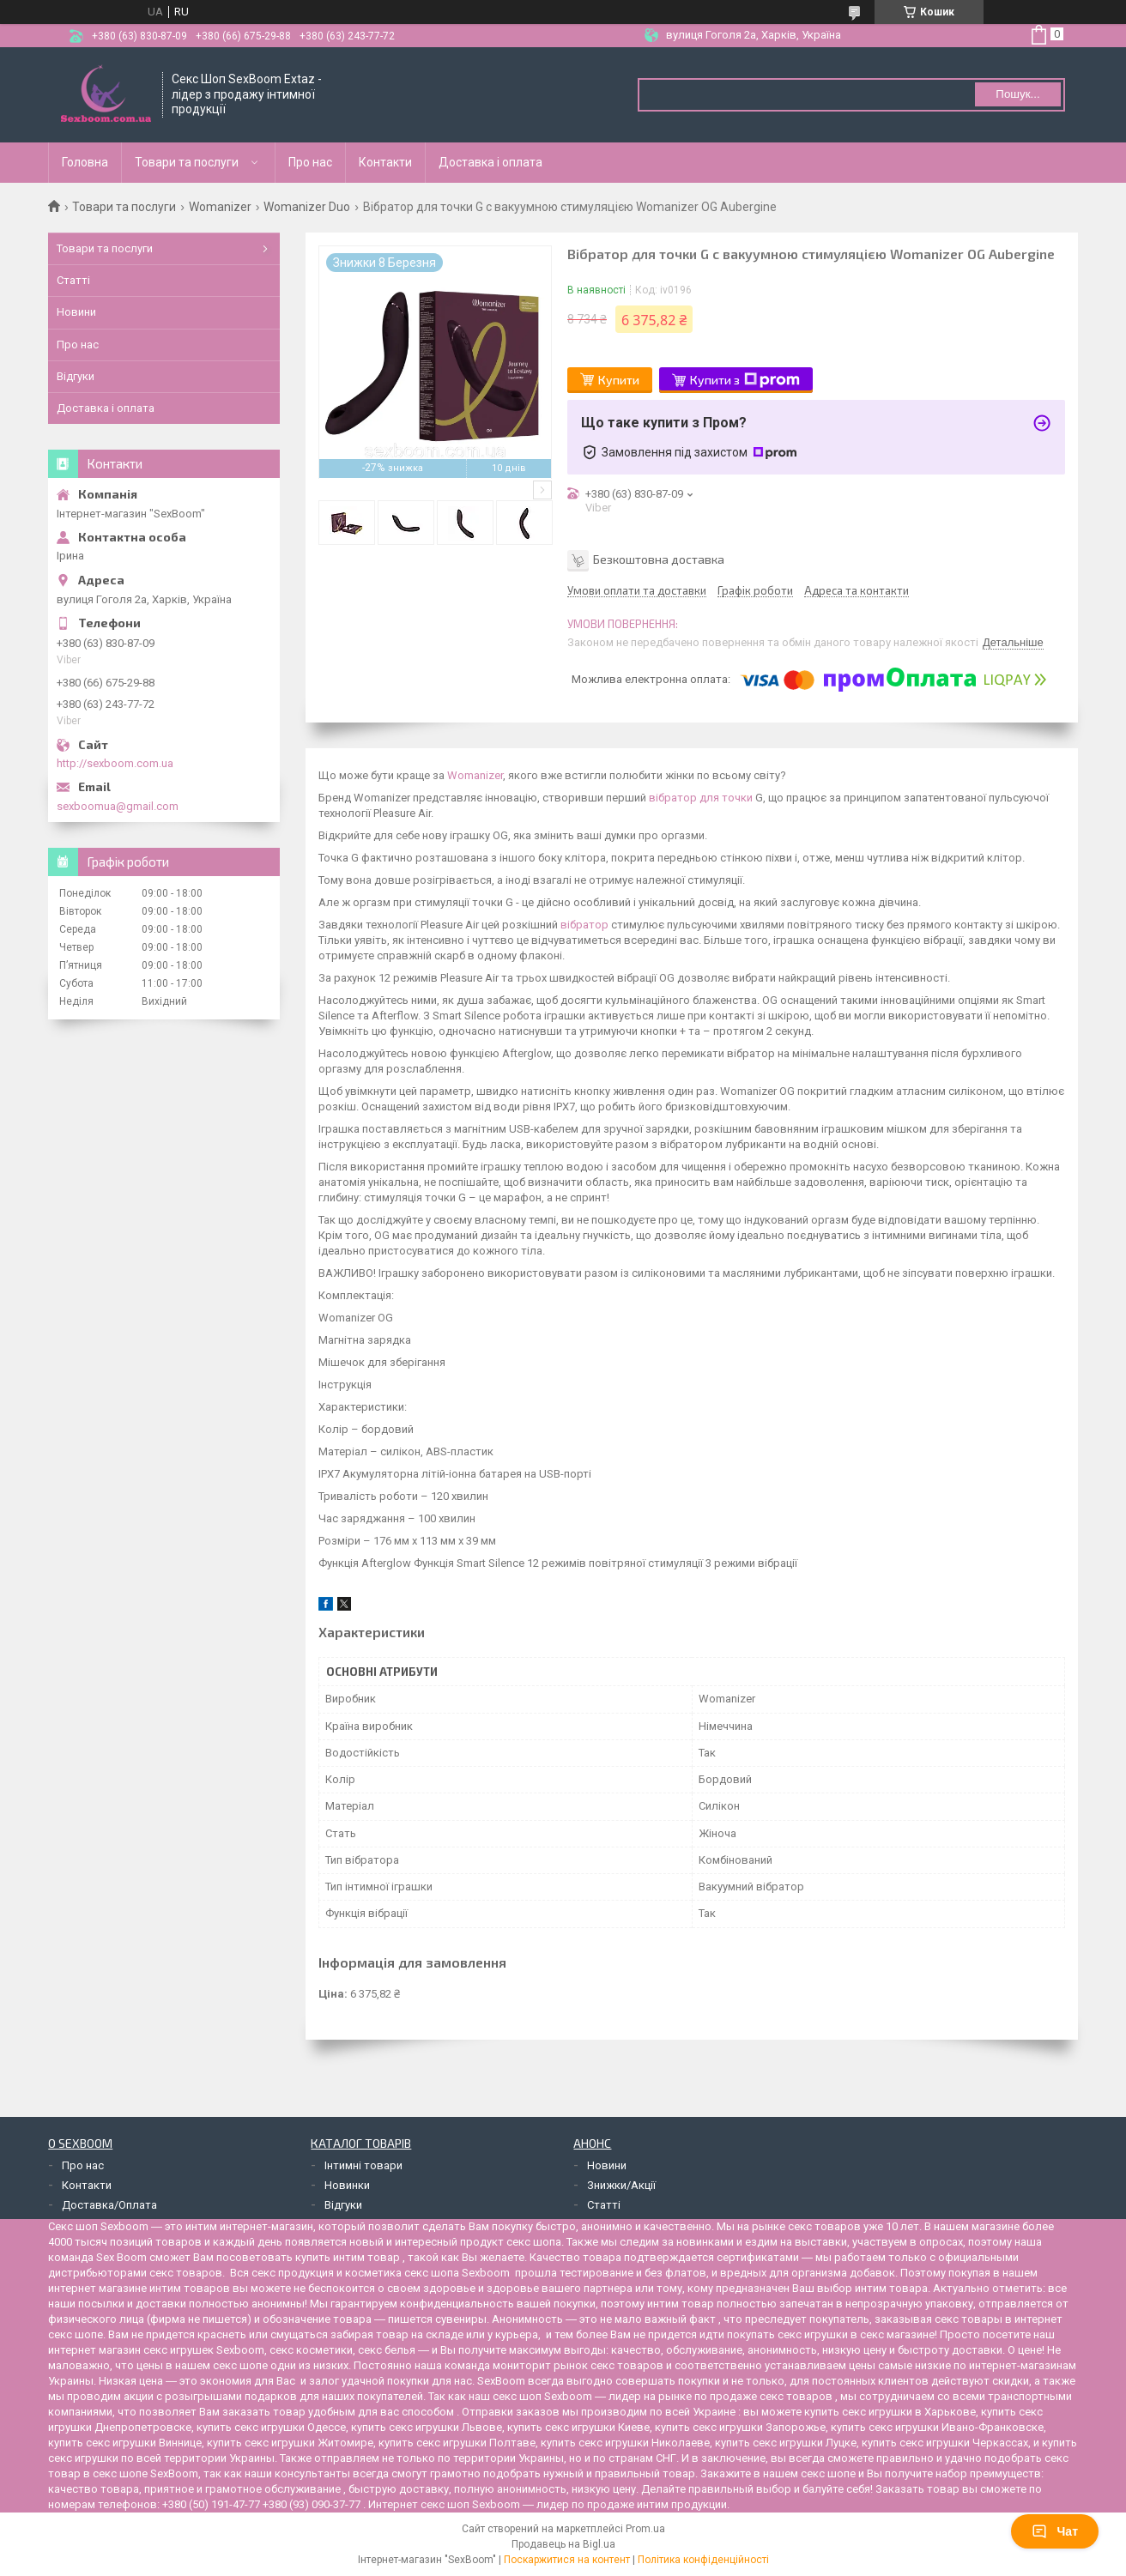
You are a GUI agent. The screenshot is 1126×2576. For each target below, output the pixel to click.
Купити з (745, 380)
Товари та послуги (187, 162)
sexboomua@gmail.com (118, 806)
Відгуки (75, 376)
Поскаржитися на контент (567, 2560)
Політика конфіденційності (703, 2560)
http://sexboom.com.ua (115, 763)
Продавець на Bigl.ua (563, 2544)
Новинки (347, 2185)
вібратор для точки (701, 797)
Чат (1055, 2531)
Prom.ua (645, 2529)
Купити (618, 379)
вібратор (584, 924)
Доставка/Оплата (109, 2204)
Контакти (385, 162)
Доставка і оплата (490, 162)
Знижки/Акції (621, 2185)
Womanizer (220, 207)
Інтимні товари (363, 2165)
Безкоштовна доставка (658, 558)
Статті (73, 280)
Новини (76, 311)
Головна (85, 162)
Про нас (310, 162)
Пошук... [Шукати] (1017, 94)
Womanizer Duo (306, 207)
